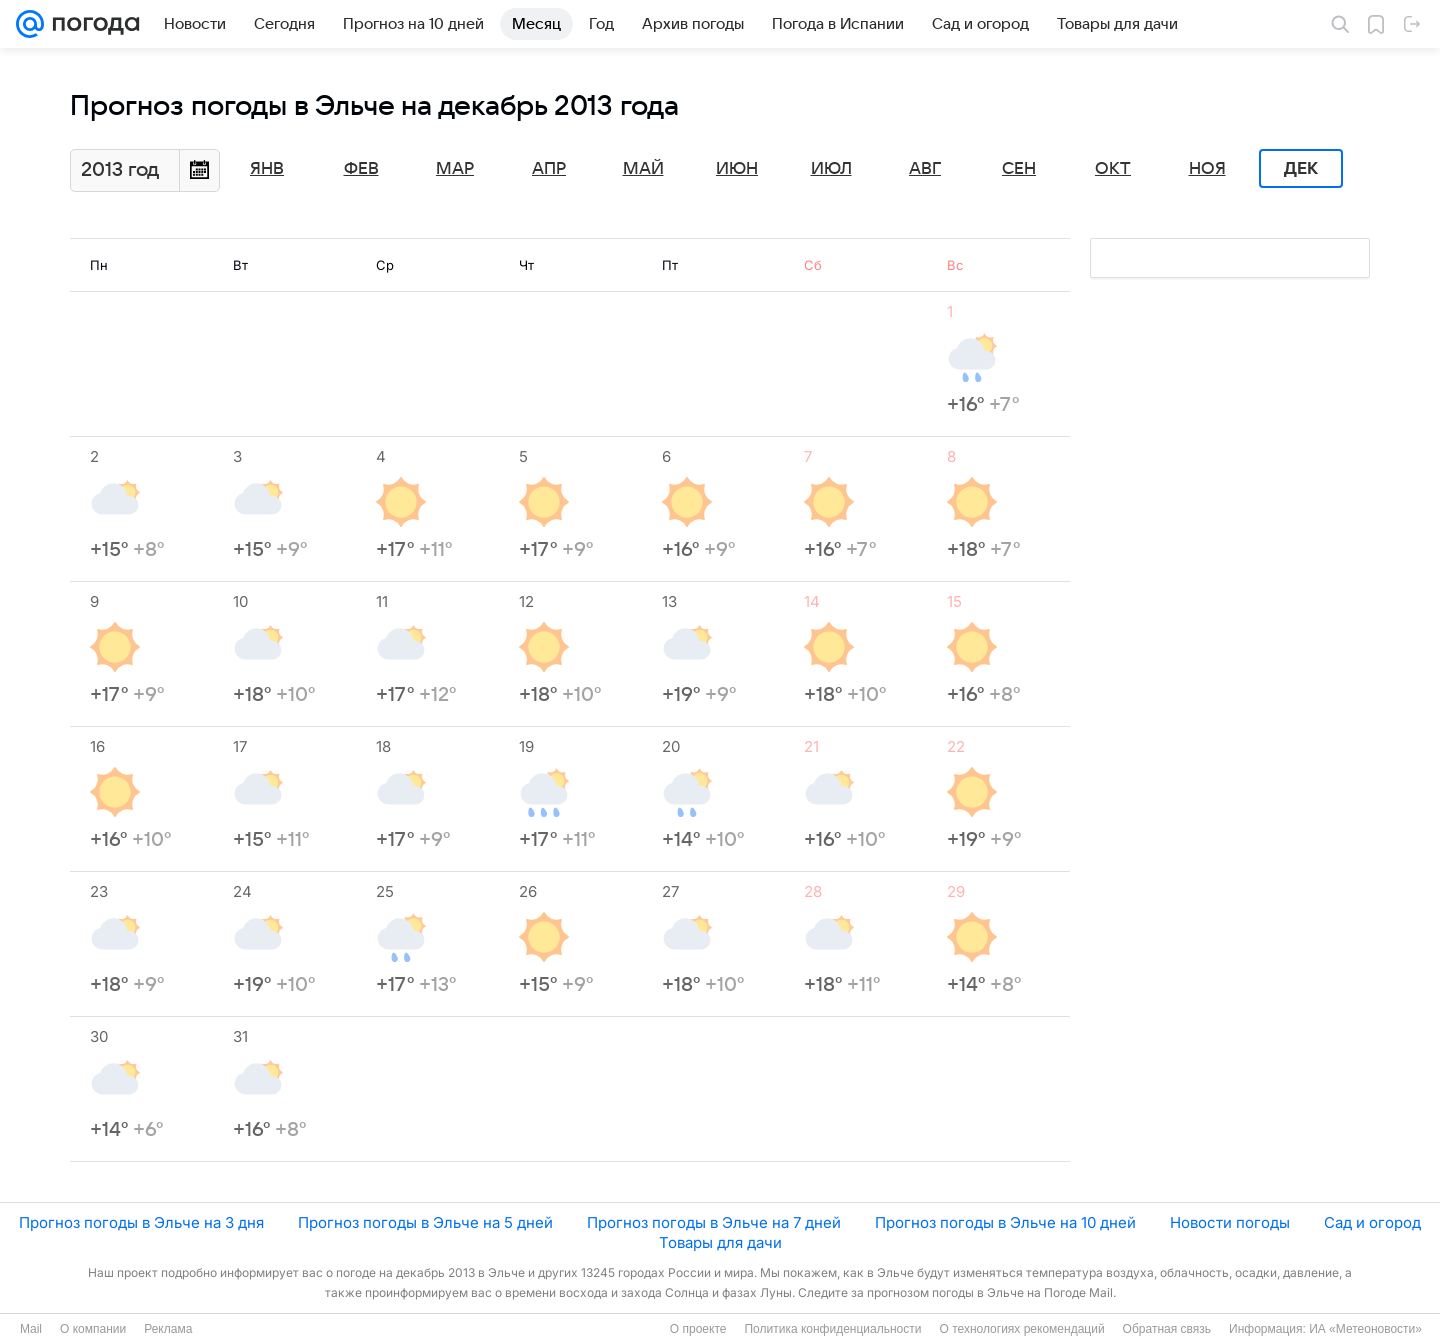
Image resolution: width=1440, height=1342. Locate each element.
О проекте (698, 1329)
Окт (1113, 169)
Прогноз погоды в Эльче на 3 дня (141, 1222)
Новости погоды (1230, 1222)
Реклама (168, 1329)
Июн (737, 169)
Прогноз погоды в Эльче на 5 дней (425, 1222)
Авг (925, 169)
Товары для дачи (720, 1242)
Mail (31, 1329)
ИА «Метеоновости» (1365, 1329)
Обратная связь (1167, 1329)
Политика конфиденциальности (832, 1329)
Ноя (1207, 169)
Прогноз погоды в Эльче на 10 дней (1005, 1222)
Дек (1301, 169)
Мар (455, 169)
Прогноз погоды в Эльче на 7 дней (714, 1222)
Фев (361, 169)
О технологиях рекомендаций (1021, 1329)
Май (643, 169)
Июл (831, 169)
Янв (267, 169)
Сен (1019, 169)
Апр (549, 169)
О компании (93, 1329)
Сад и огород (1372, 1222)
